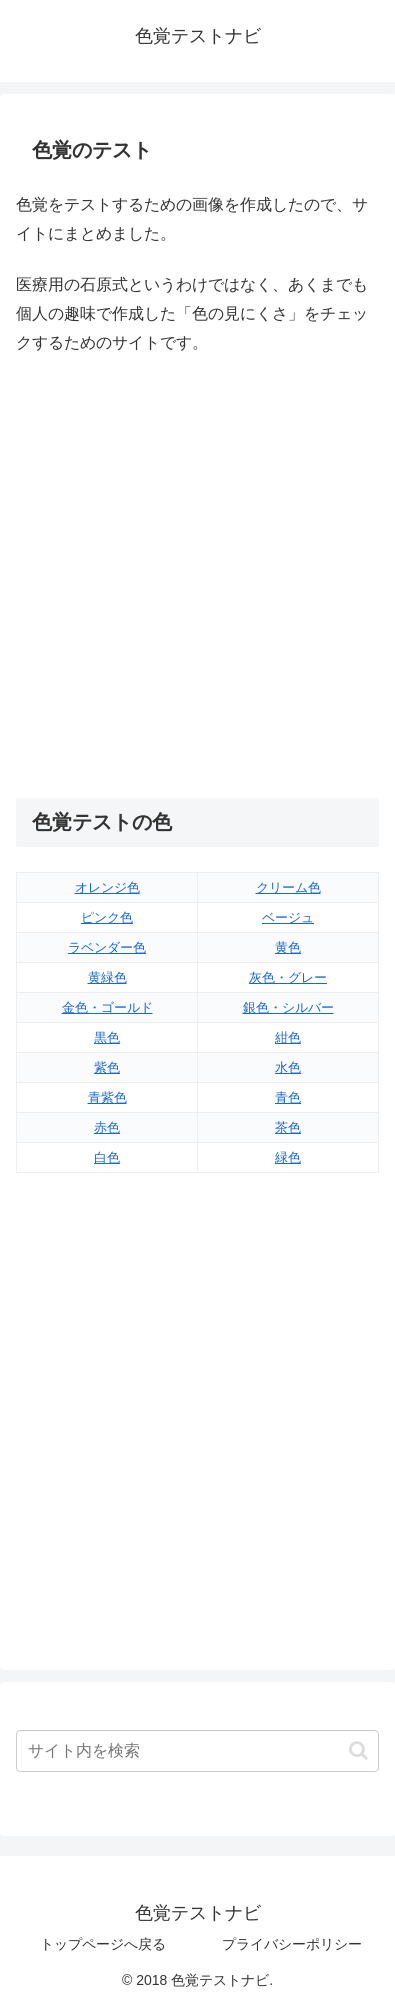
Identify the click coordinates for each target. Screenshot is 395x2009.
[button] (358, 1750)
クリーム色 (288, 887)
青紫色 (107, 1097)
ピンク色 (107, 917)
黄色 (288, 947)
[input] (197, 1751)
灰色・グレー (288, 977)
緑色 (288, 1157)
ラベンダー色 (107, 947)
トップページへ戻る (103, 1944)
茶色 (288, 1127)
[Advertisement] (197, 577)
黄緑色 (107, 977)
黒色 (107, 1037)
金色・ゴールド (107, 1007)
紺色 (288, 1037)
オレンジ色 (107, 887)
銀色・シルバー (288, 1007)
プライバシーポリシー (292, 1944)
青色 (288, 1097)
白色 (107, 1157)
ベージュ (288, 917)
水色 (288, 1067)
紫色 (107, 1067)
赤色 (107, 1127)
